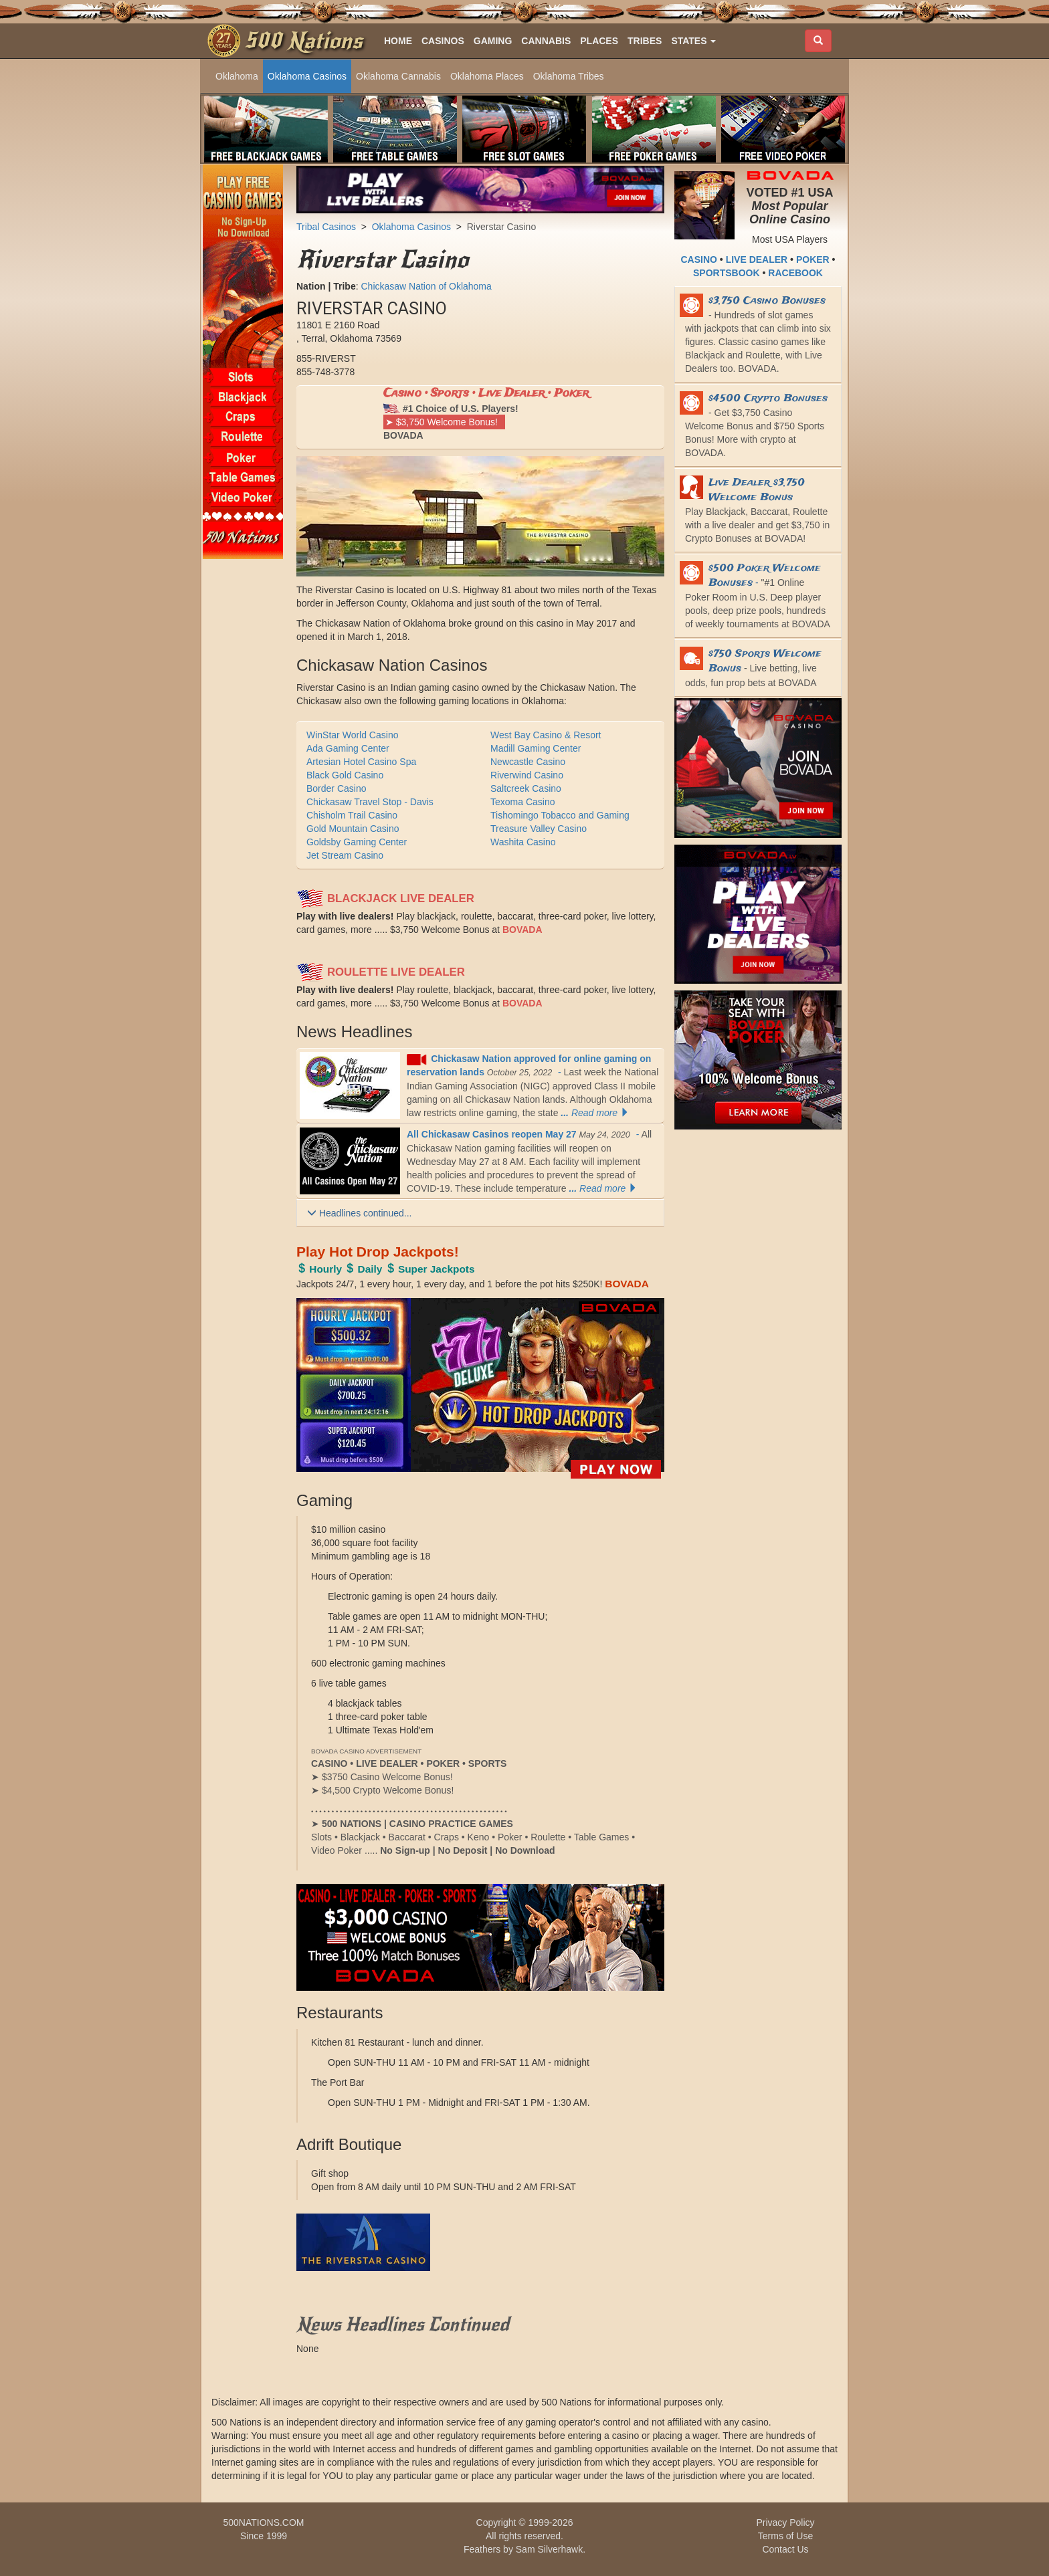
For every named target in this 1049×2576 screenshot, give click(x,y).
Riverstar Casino (501, 226)
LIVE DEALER (757, 259)
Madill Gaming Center (535, 748)
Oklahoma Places (487, 76)
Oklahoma (236, 76)
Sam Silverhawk (549, 2549)
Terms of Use (785, 2536)
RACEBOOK (795, 272)
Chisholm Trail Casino (351, 815)
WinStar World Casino (352, 735)
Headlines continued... (359, 1213)
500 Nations (303, 41)
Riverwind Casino (526, 775)
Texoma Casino (522, 801)
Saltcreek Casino (525, 788)
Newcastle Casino (527, 761)
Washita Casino (523, 842)
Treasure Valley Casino (538, 828)
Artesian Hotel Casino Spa (361, 761)
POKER (813, 259)
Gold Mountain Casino (352, 828)
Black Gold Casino (344, 775)
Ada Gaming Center (347, 748)
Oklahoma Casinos (307, 76)
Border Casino (336, 788)
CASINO (699, 259)
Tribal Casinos (326, 226)
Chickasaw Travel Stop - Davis (370, 801)
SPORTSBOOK (726, 272)
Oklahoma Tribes (568, 76)
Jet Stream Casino (344, 855)
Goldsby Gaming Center (356, 842)
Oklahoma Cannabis (398, 76)
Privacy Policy (785, 2522)
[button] (693, 41)
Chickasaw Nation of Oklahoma (426, 286)
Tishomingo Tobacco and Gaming (560, 815)
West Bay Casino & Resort (545, 735)
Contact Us (785, 2549)
